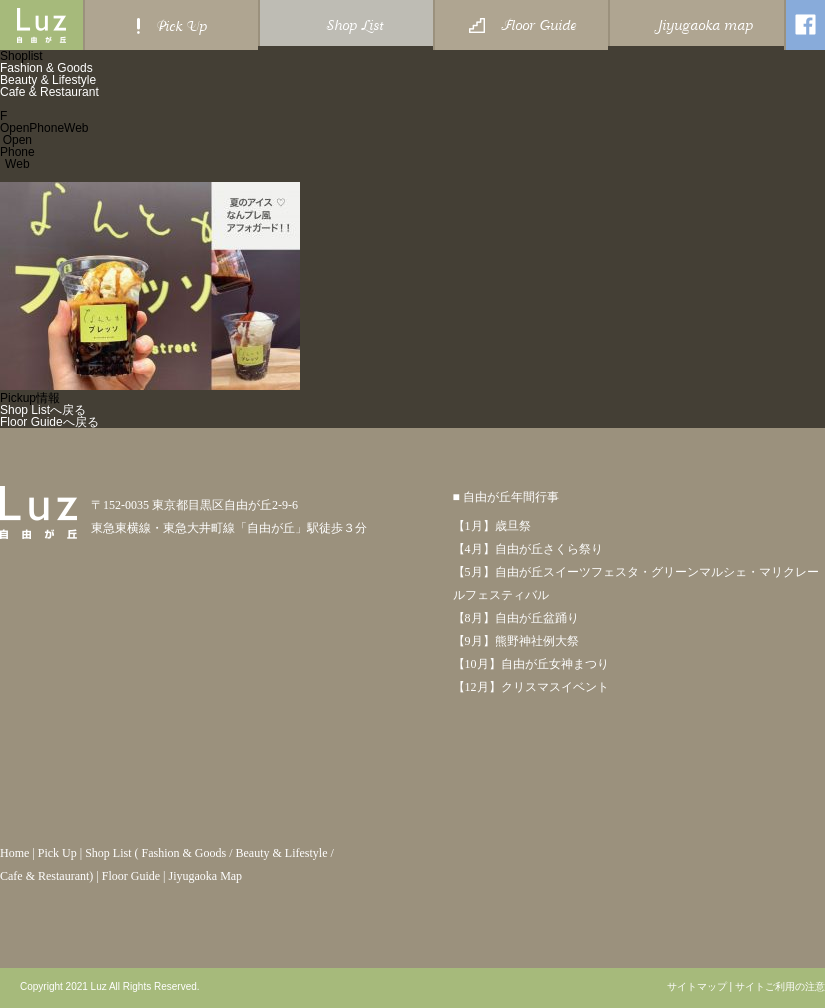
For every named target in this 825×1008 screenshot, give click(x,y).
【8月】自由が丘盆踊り (516, 618)
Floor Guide (131, 876)
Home (14, 853)
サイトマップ (697, 987)
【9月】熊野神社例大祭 (516, 641)
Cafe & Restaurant (49, 92)
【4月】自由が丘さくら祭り (528, 549)
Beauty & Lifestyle (48, 80)
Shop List (108, 853)
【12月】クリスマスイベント (531, 687)
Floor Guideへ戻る (49, 422)
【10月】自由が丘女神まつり (531, 664)
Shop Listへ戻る (43, 410)
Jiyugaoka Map (205, 876)
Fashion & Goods (46, 68)
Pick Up (57, 853)
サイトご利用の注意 (780, 987)
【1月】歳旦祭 (492, 526)
